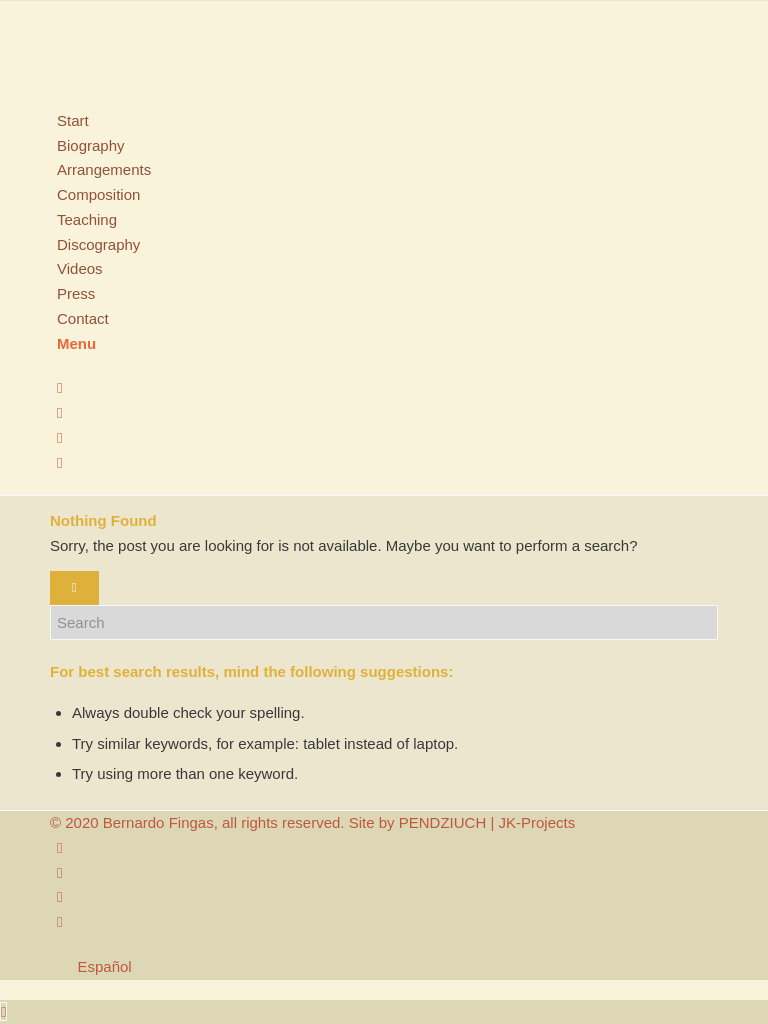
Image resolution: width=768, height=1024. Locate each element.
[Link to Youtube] (59, 437)
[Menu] (76, 343)
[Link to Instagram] (59, 387)
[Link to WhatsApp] (59, 462)
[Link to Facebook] (59, 412)
